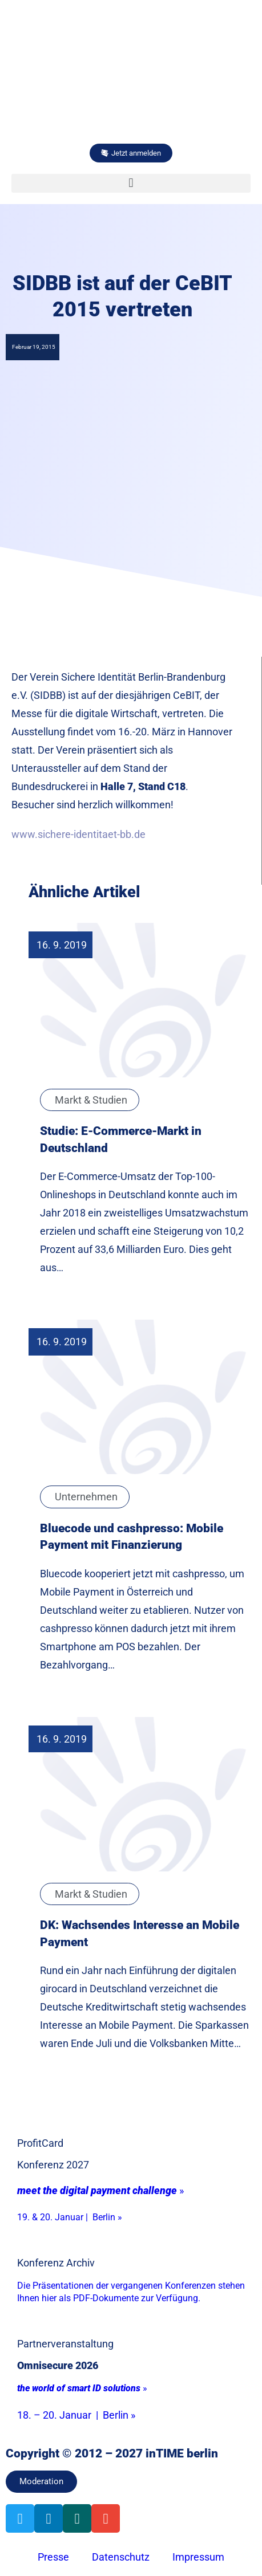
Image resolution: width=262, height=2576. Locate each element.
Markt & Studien (91, 1100)
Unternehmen (86, 1497)
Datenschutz (121, 2557)
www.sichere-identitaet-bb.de (78, 834)
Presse (53, 2557)
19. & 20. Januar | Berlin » (69, 2217)
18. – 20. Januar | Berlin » (76, 2415)
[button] (131, 183)
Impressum (198, 2557)
